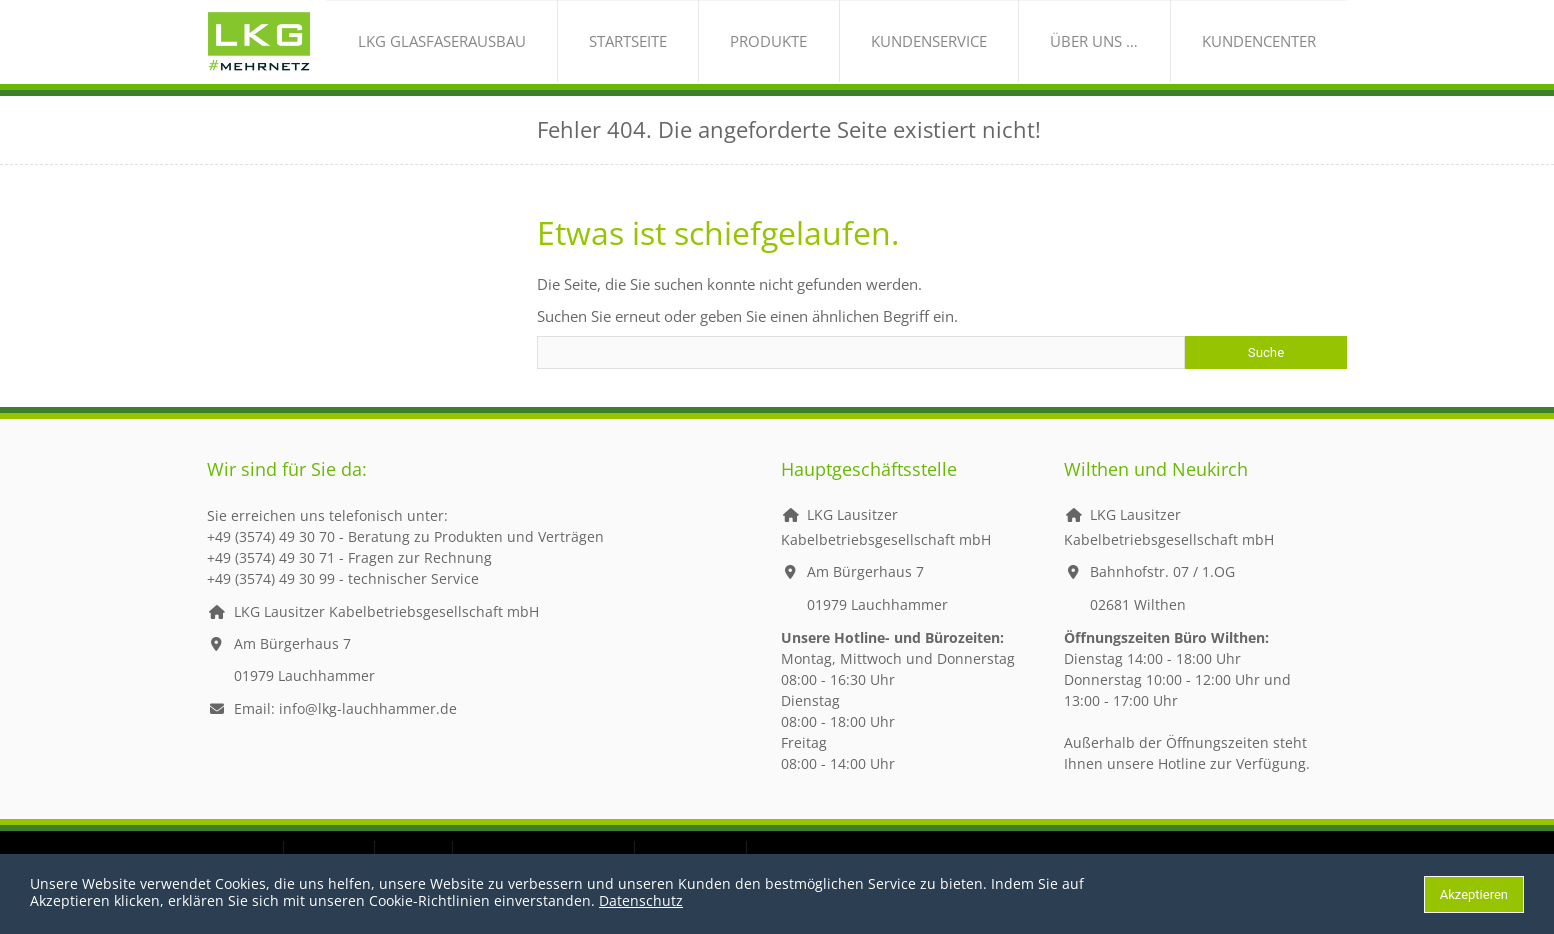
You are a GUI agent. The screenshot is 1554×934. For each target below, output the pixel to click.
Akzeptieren (1474, 894)
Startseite (780, 54)
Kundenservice (1013, 54)
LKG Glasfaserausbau (628, 54)
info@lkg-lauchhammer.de (368, 733)
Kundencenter (1275, 54)
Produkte (887, 54)
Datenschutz (641, 900)
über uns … (1145, 54)
